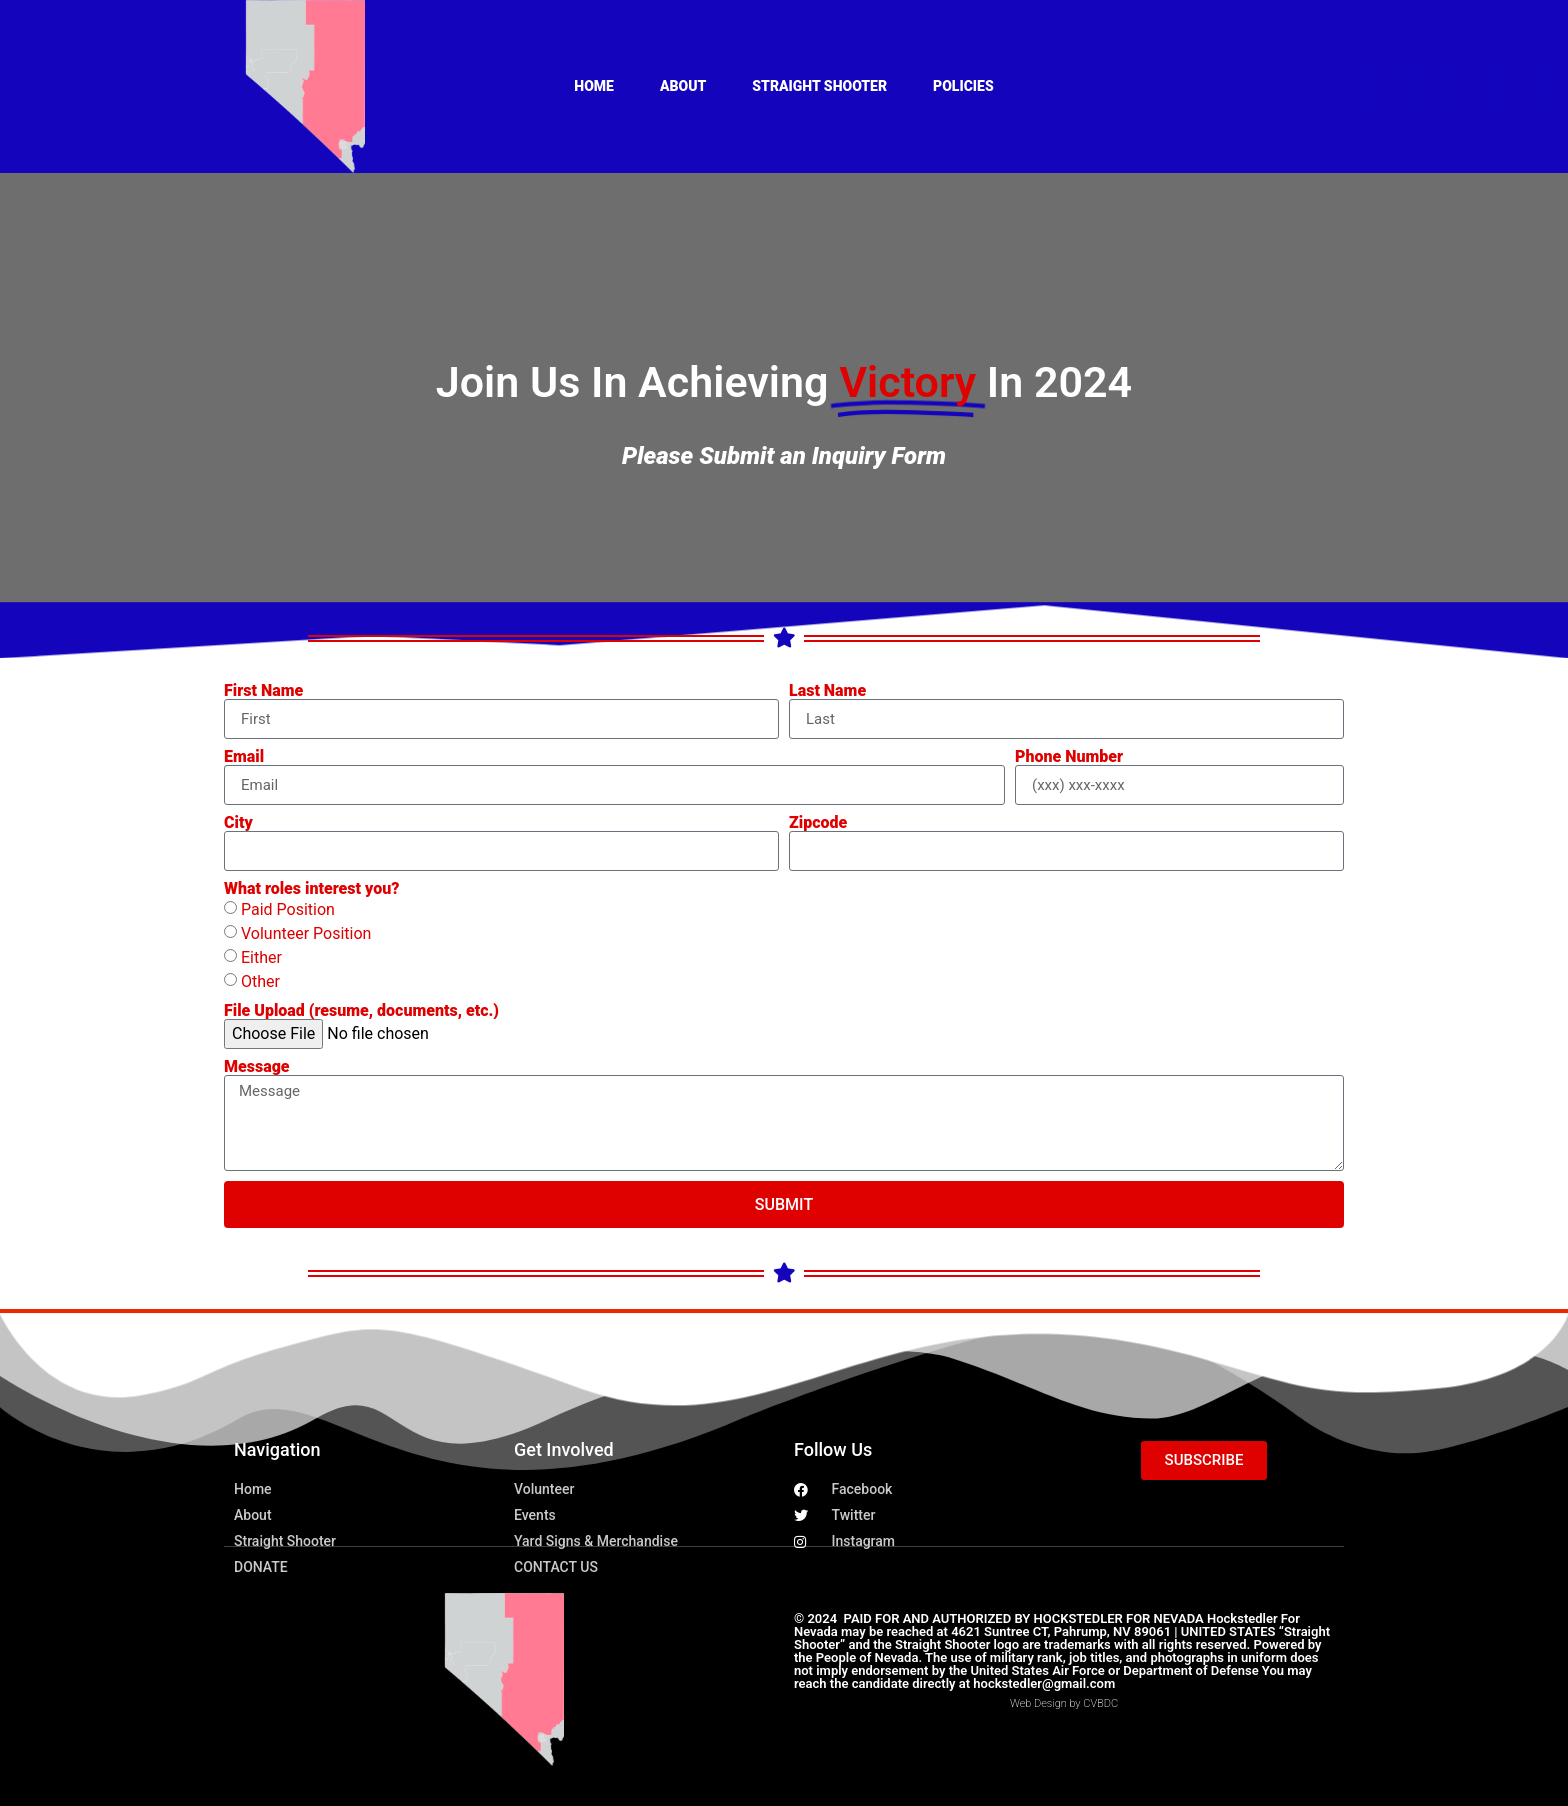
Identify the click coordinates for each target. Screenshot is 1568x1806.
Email (244, 757)
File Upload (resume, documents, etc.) (361, 1011)
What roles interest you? (311, 889)
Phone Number (1069, 757)
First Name (263, 691)
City (238, 823)
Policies (963, 86)
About (683, 86)
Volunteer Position (306, 933)
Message (257, 1067)
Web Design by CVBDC (1064, 1703)
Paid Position (288, 909)
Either (261, 957)
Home (594, 86)
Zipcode (818, 823)
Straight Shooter (819, 86)
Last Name (827, 691)
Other (260, 981)
